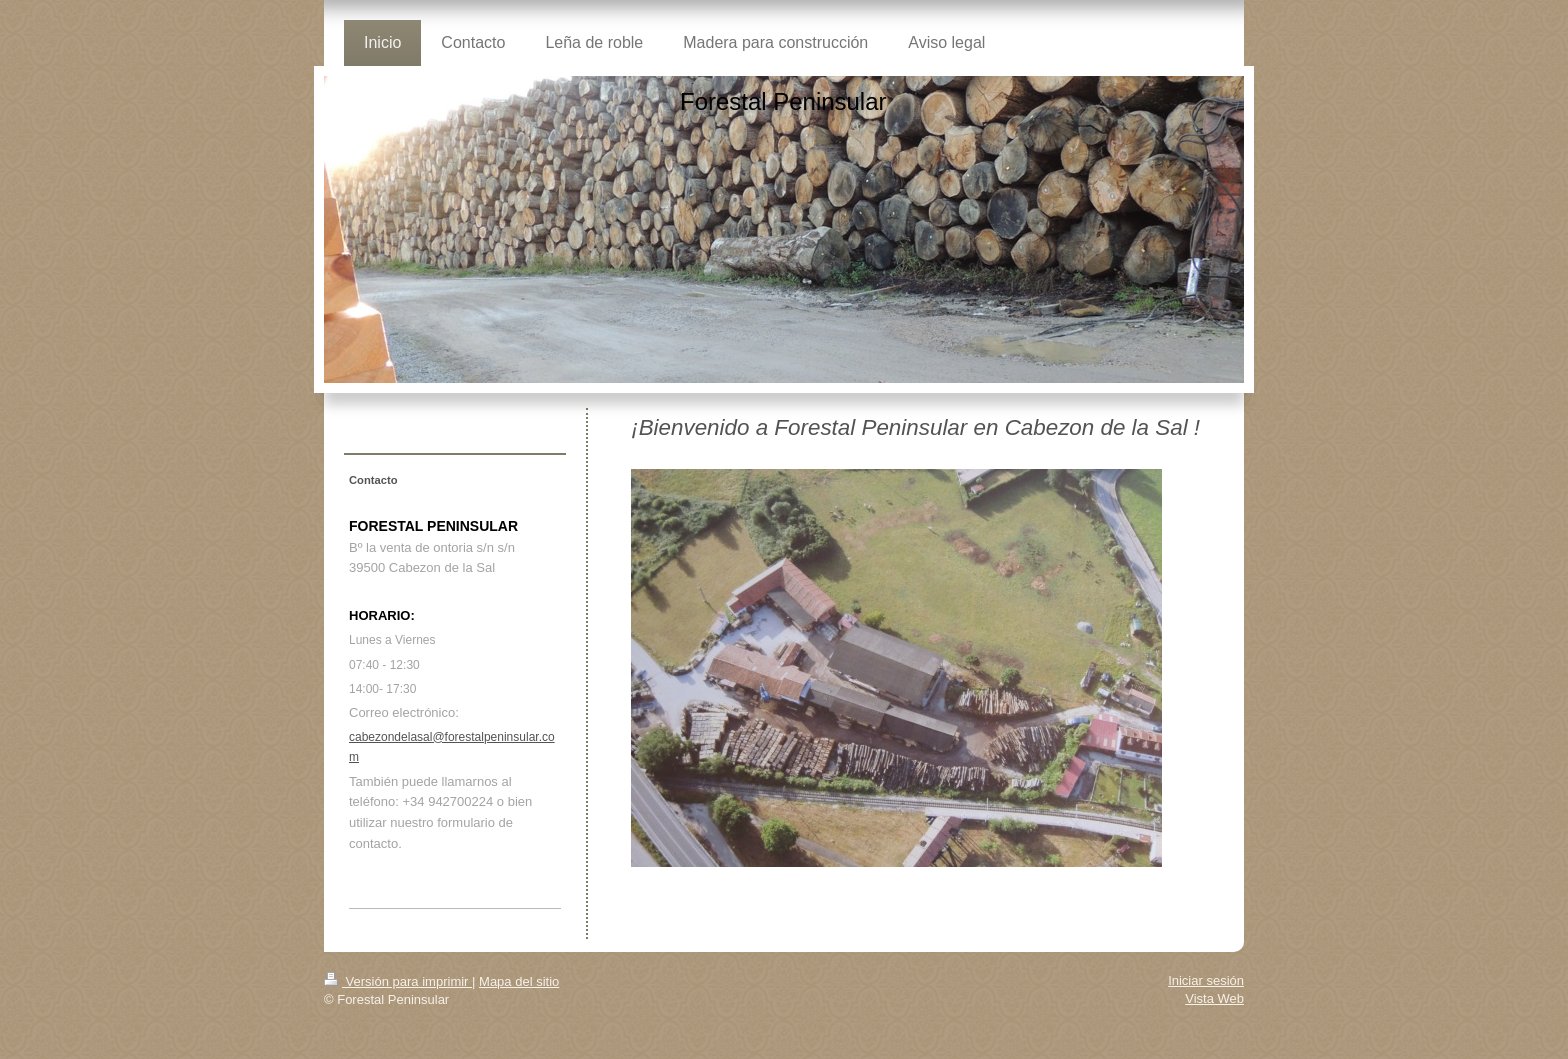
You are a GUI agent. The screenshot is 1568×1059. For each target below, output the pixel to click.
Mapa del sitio (519, 981)
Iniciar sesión (1206, 980)
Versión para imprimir (398, 981)
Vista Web (1214, 998)
